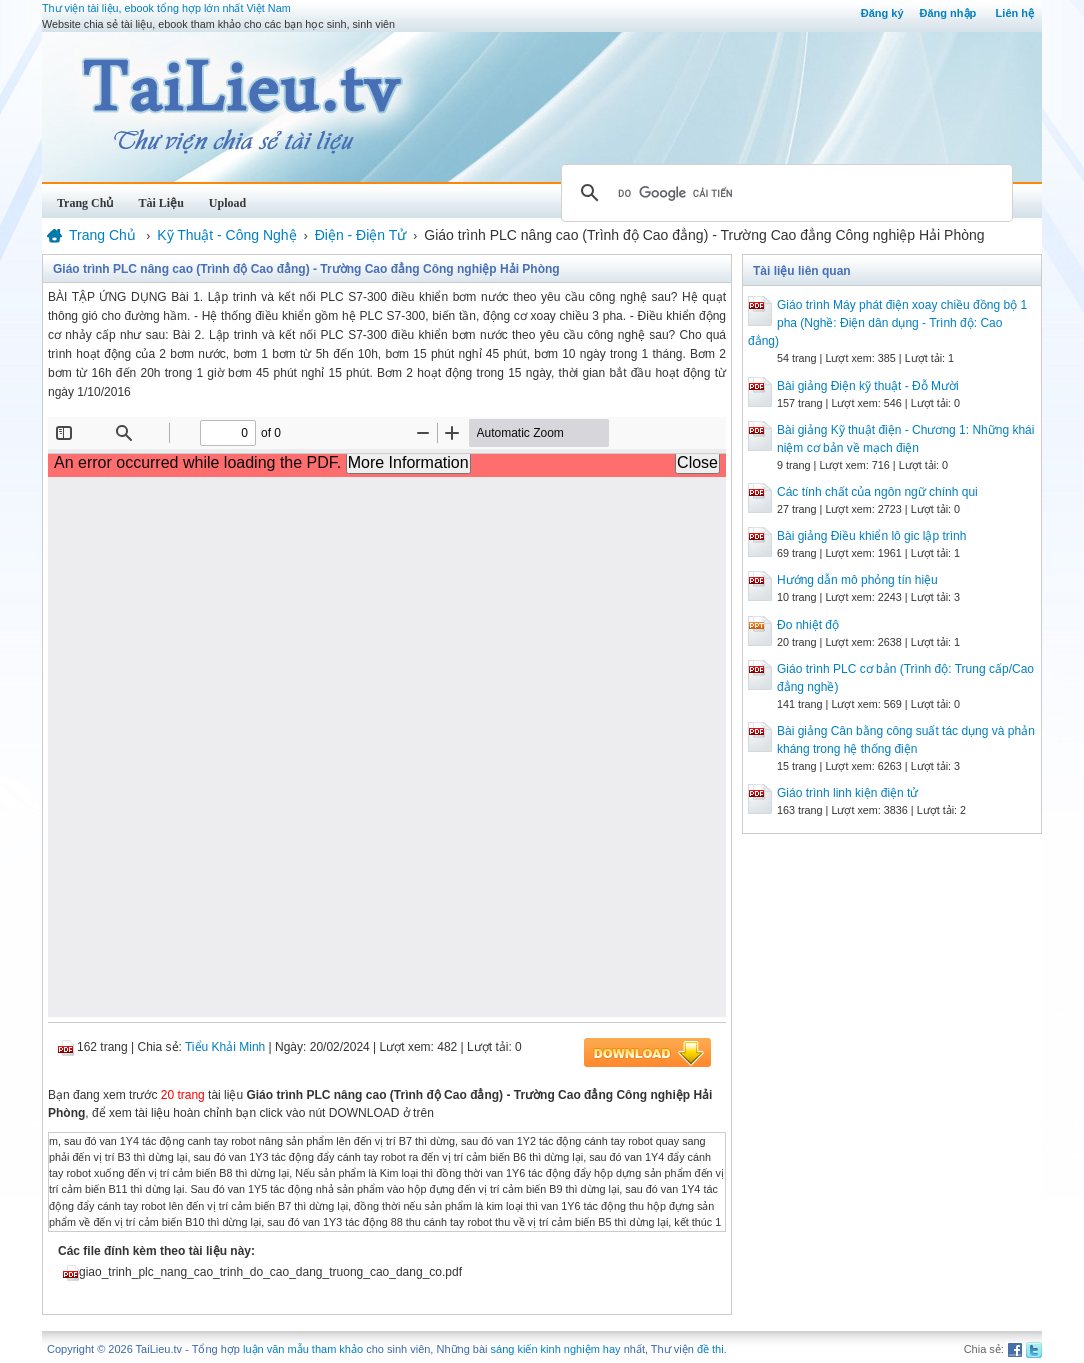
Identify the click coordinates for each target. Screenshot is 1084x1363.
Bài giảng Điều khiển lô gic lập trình (871, 536)
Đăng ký (882, 13)
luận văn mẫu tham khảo (303, 1349)
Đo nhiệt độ (808, 625)
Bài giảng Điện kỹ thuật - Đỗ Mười (868, 386)
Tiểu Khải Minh (225, 1047)
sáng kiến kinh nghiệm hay (556, 1349)
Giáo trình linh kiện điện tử (847, 793)
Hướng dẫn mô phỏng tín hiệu (857, 580)
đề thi (710, 1349)
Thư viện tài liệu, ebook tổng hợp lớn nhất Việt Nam (166, 8)
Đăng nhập (948, 13)
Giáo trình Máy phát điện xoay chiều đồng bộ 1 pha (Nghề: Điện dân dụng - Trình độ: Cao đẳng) (887, 323)
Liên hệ (1015, 13)
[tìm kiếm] (784, 193)
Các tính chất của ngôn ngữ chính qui (877, 492)
